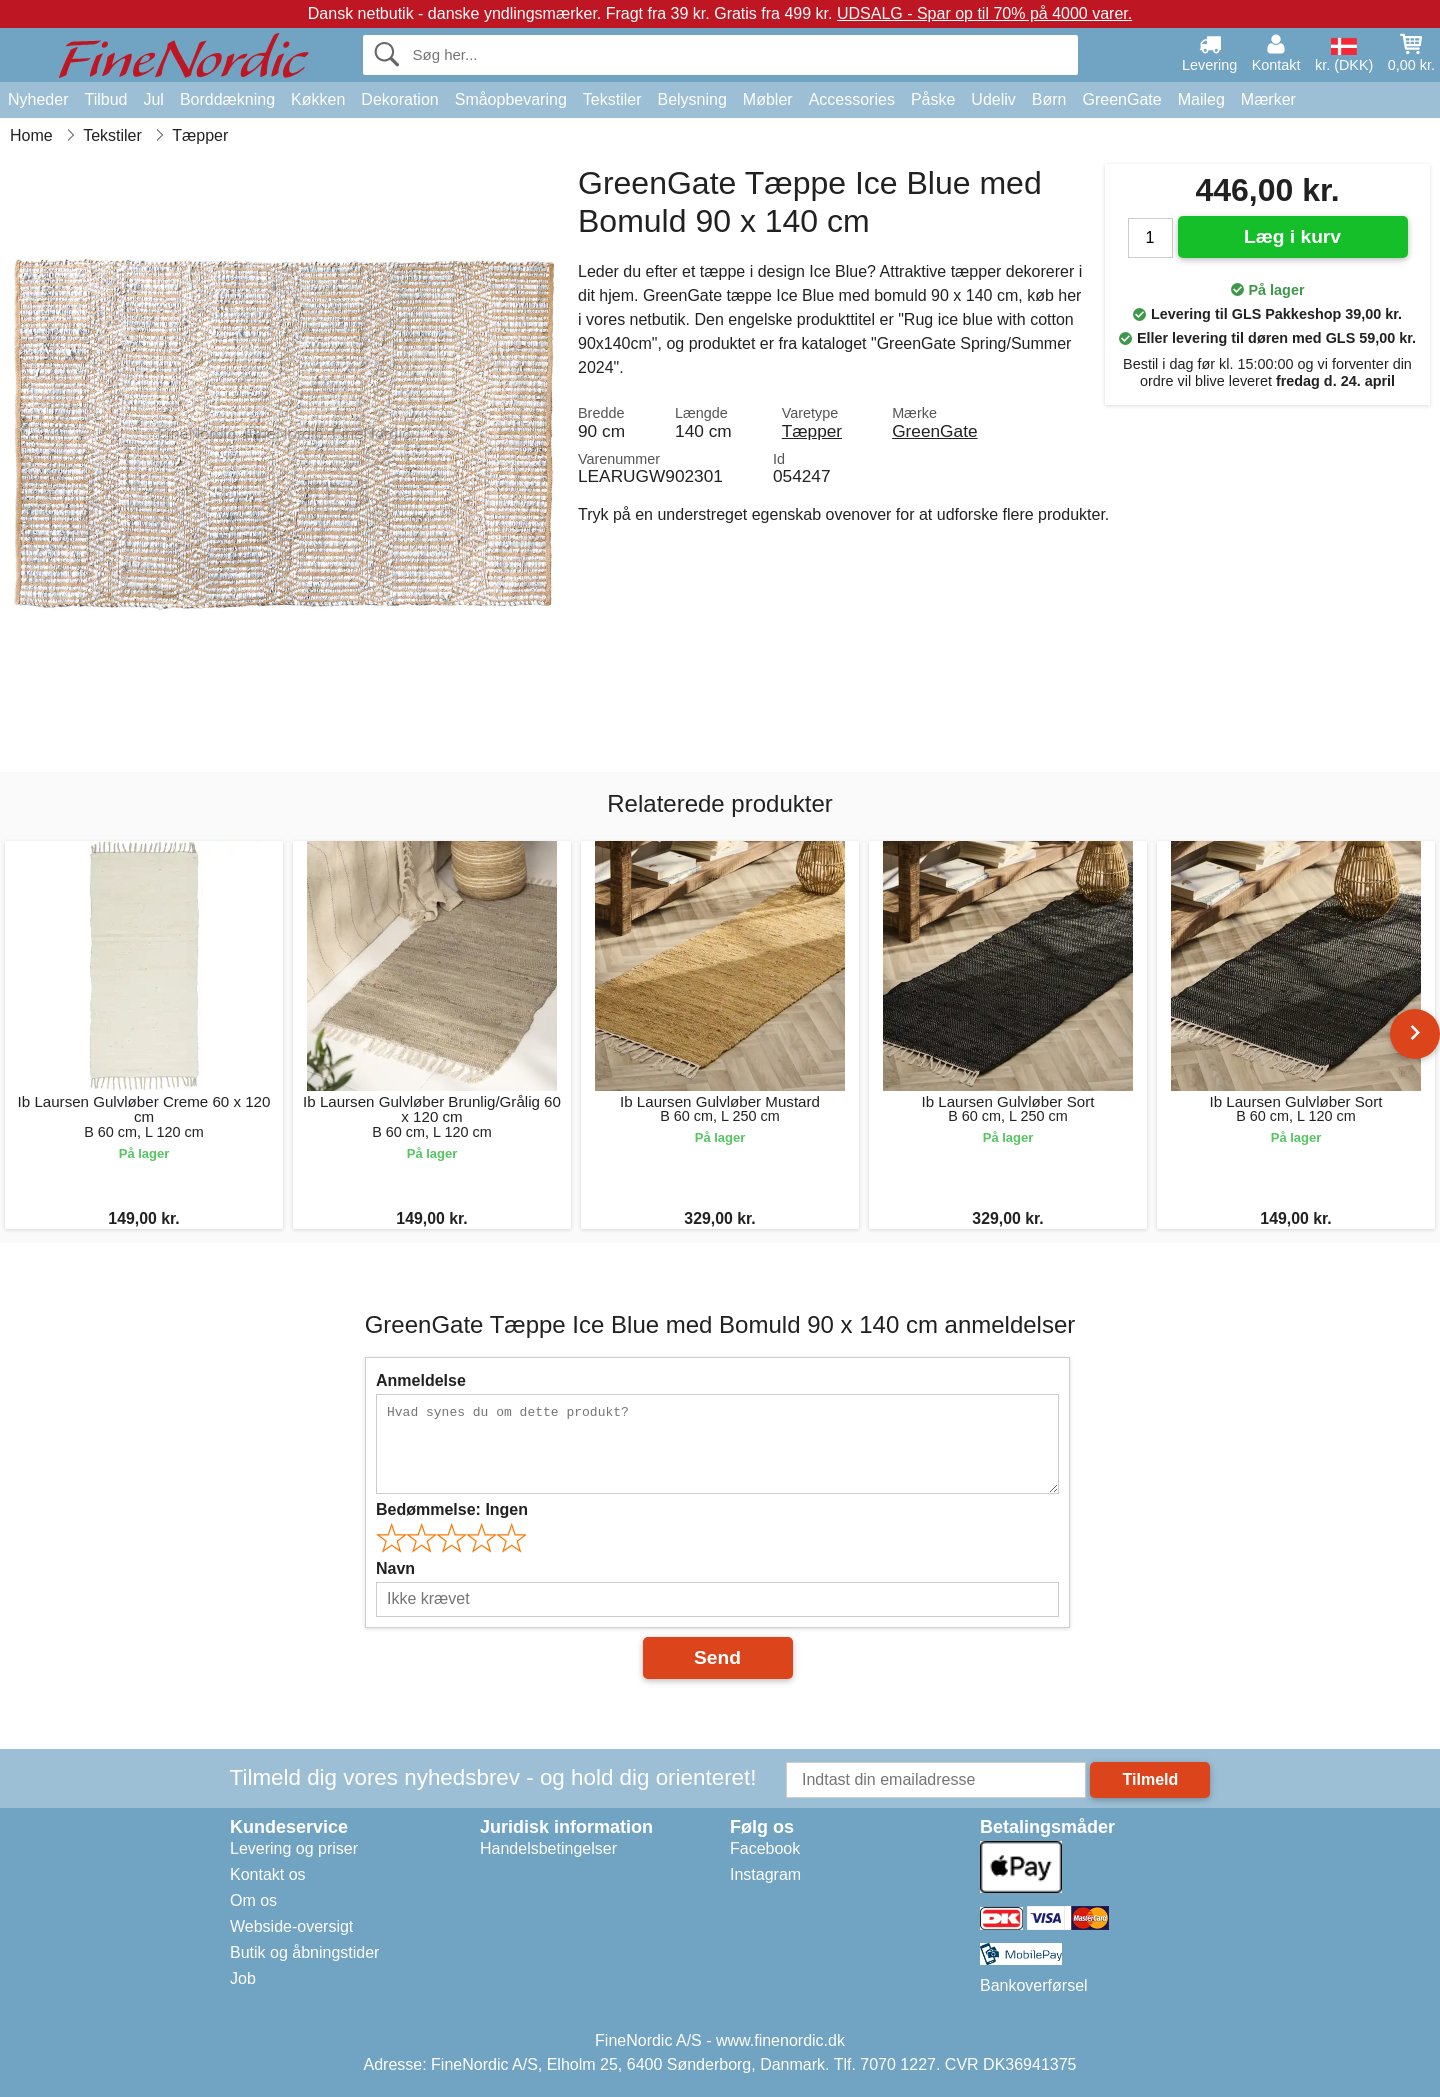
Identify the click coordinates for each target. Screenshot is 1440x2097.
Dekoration (399, 99)
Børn (1049, 99)
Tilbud (105, 99)
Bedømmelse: (452, 1509)
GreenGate (1122, 99)
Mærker (1268, 99)
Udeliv (993, 99)
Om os (253, 1900)
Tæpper (812, 431)
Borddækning (227, 99)
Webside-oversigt (291, 1926)
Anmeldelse (421, 1380)
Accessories (852, 99)
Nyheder (38, 99)
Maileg (1201, 99)
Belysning (691, 99)
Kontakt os (268, 1874)
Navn (395, 1568)
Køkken (318, 99)
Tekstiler (612, 99)
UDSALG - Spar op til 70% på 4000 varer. (984, 13)
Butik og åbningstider (304, 1952)
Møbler (768, 99)
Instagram (765, 1874)
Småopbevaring (511, 99)
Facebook (765, 1848)
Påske (933, 99)
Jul (153, 99)
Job (243, 1978)
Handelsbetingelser (548, 1848)
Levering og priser (294, 1848)
